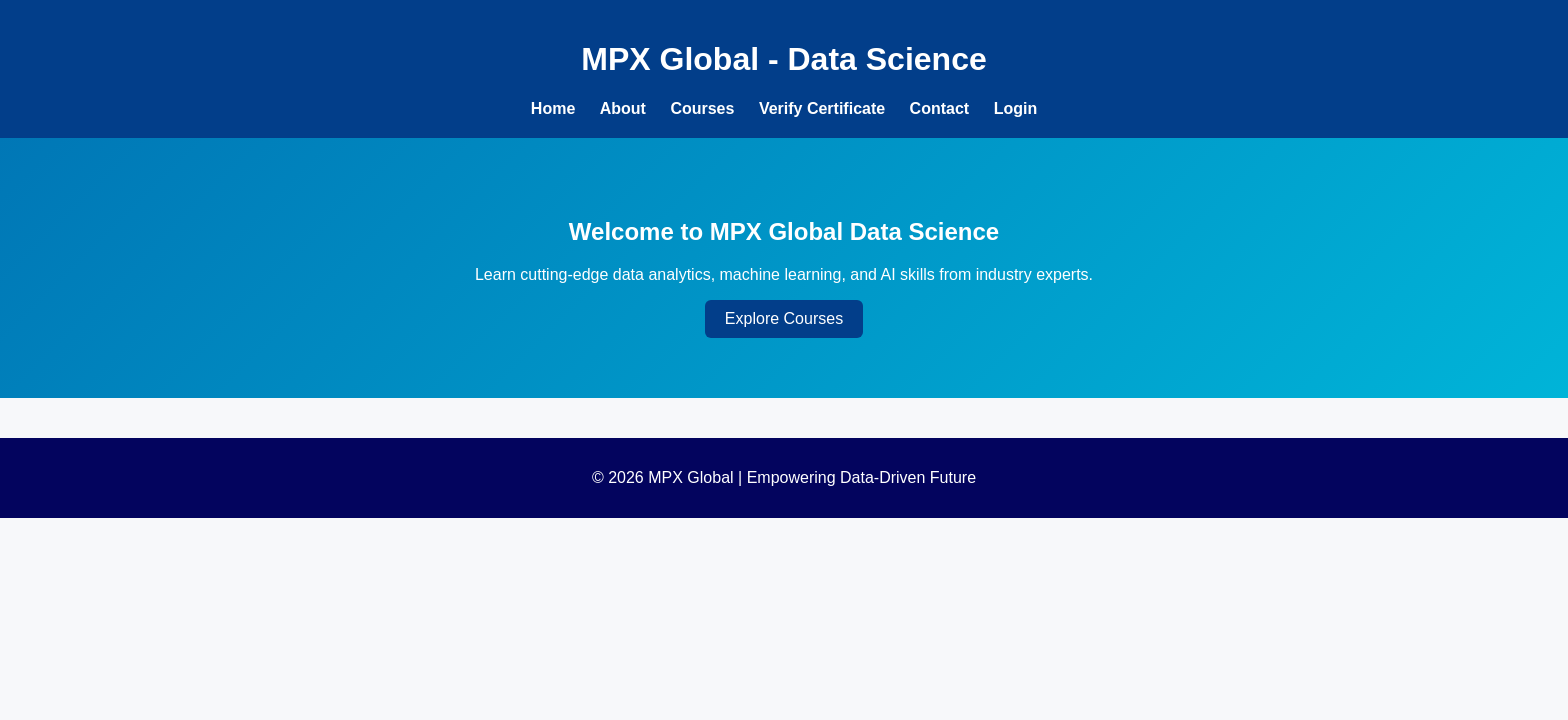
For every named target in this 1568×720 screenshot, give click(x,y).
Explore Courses (784, 318)
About (623, 108)
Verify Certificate (822, 108)
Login (1016, 108)
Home (553, 108)
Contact (940, 108)
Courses (702, 108)
